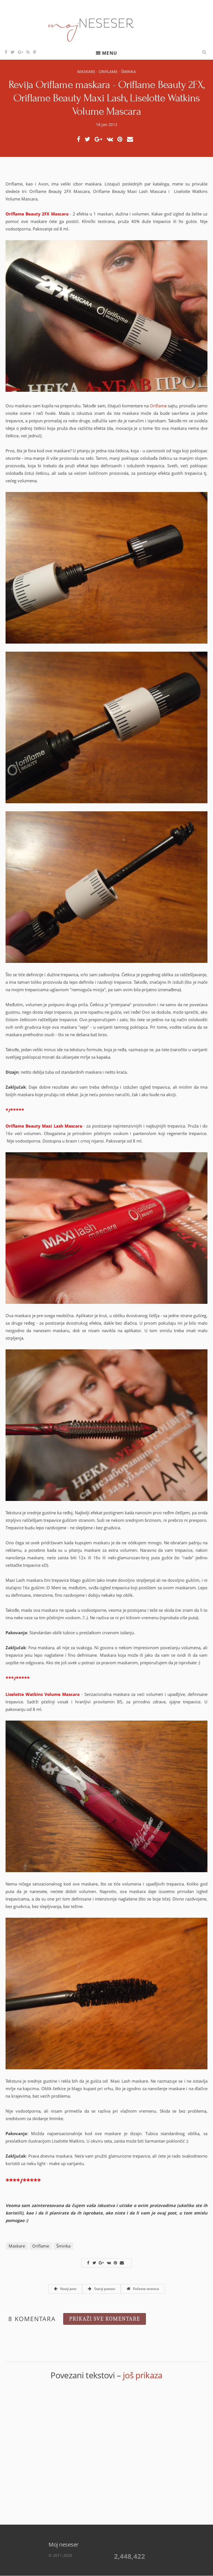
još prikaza (143, 2375)
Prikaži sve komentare (104, 2319)
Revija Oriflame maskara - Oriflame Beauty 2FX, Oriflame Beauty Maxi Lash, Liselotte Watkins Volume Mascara (106, 97)
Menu (109, 53)
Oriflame (108, 71)
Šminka (128, 71)
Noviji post (65, 2288)
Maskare (86, 71)
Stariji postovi (101, 2288)
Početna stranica (143, 2288)
